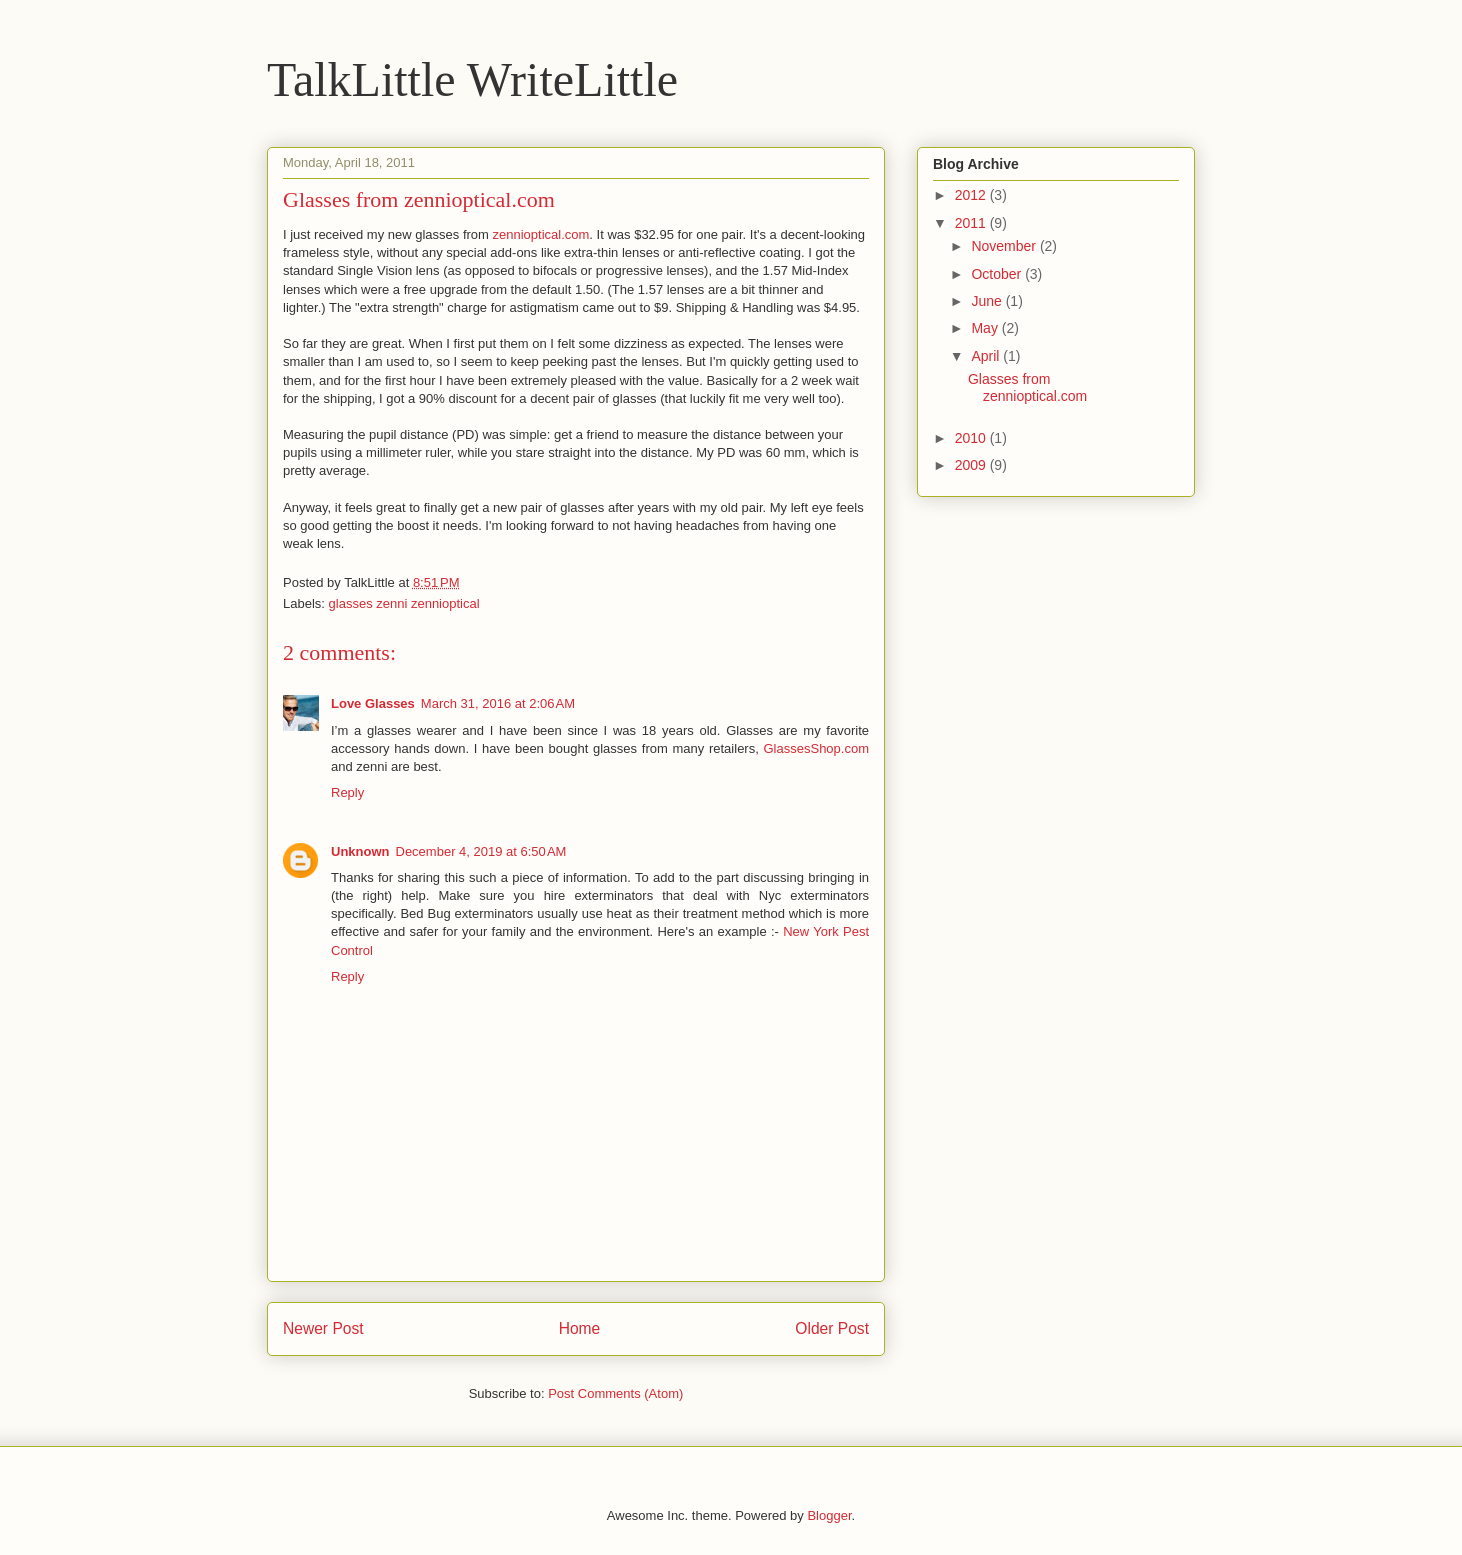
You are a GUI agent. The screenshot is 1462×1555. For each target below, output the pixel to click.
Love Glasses (373, 703)
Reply (347, 792)
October (998, 274)
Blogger (829, 1515)
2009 (972, 465)
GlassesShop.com (817, 748)
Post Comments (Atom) (615, 1393)
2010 (972, 438)
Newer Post (323, 1328)
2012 (972, 195)
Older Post (832, 1328)
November (1005, 246)
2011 (972, 223)
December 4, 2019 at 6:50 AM (481, 851)
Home (580, 1328)
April (987, 356)
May (986, 328)
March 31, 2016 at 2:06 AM (498, 703)
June (988, 301)
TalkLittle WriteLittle (472, 79)
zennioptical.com (541, 234)
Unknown (360, 851)
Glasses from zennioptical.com (1027, 387)
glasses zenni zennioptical (404, 603)
